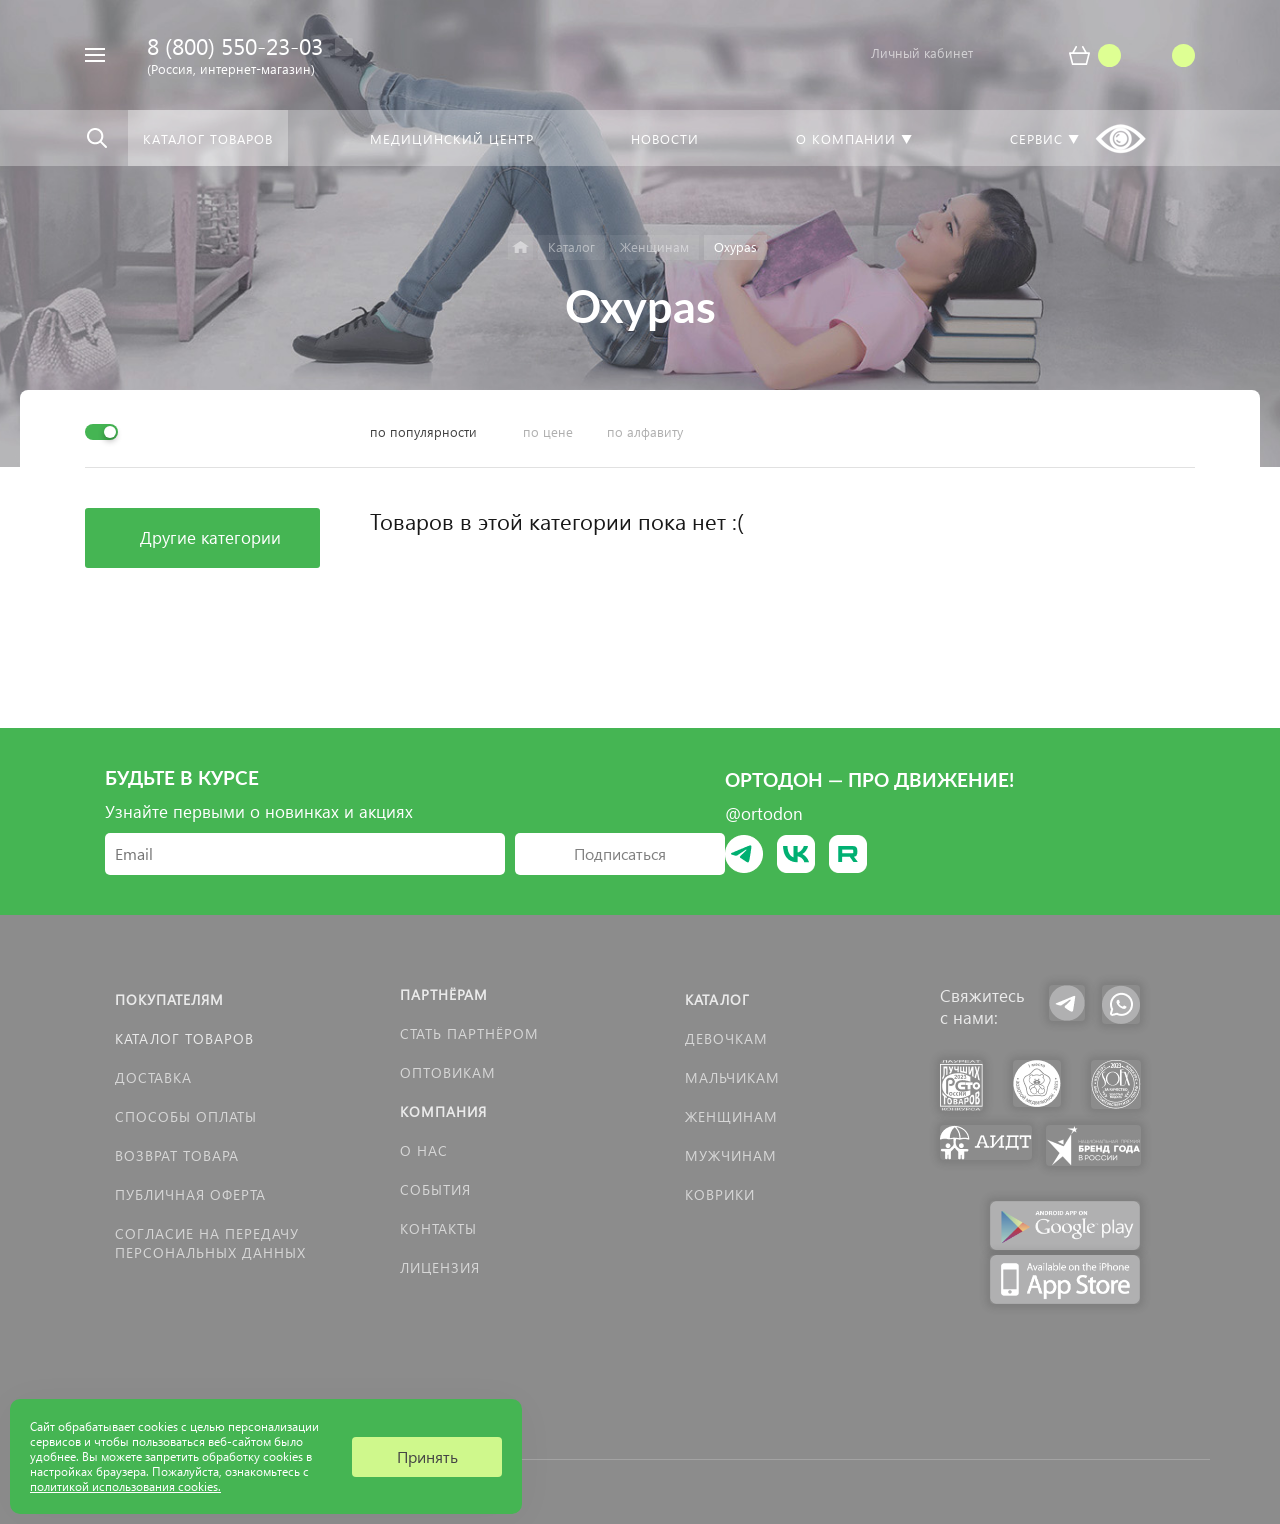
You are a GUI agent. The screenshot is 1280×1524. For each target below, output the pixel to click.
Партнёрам (444, 994)
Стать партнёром (469, 1033)
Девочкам (726, 1038)
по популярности (423, 431)
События (435, 1189)
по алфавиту (645, 431)
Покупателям (169, 999)
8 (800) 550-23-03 (235, 45)
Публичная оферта (190, 1194)
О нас (424, 1150)
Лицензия (440, 1267)
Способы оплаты (186, 1116)
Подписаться (620, 853)
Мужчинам (731, 1155)
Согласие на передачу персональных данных (210, 1243)
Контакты (438, 1228)
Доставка (153, 1077)
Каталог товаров (184, 1038)
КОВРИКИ (720, 1194)
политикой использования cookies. (125, 1486)
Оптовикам (448, 1072)
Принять (427, 1456)
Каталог (717, 999)
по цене (548, 431)
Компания (443, 1111)
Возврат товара (177, 1155)
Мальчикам (732, 1077)
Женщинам (731, 1116)
